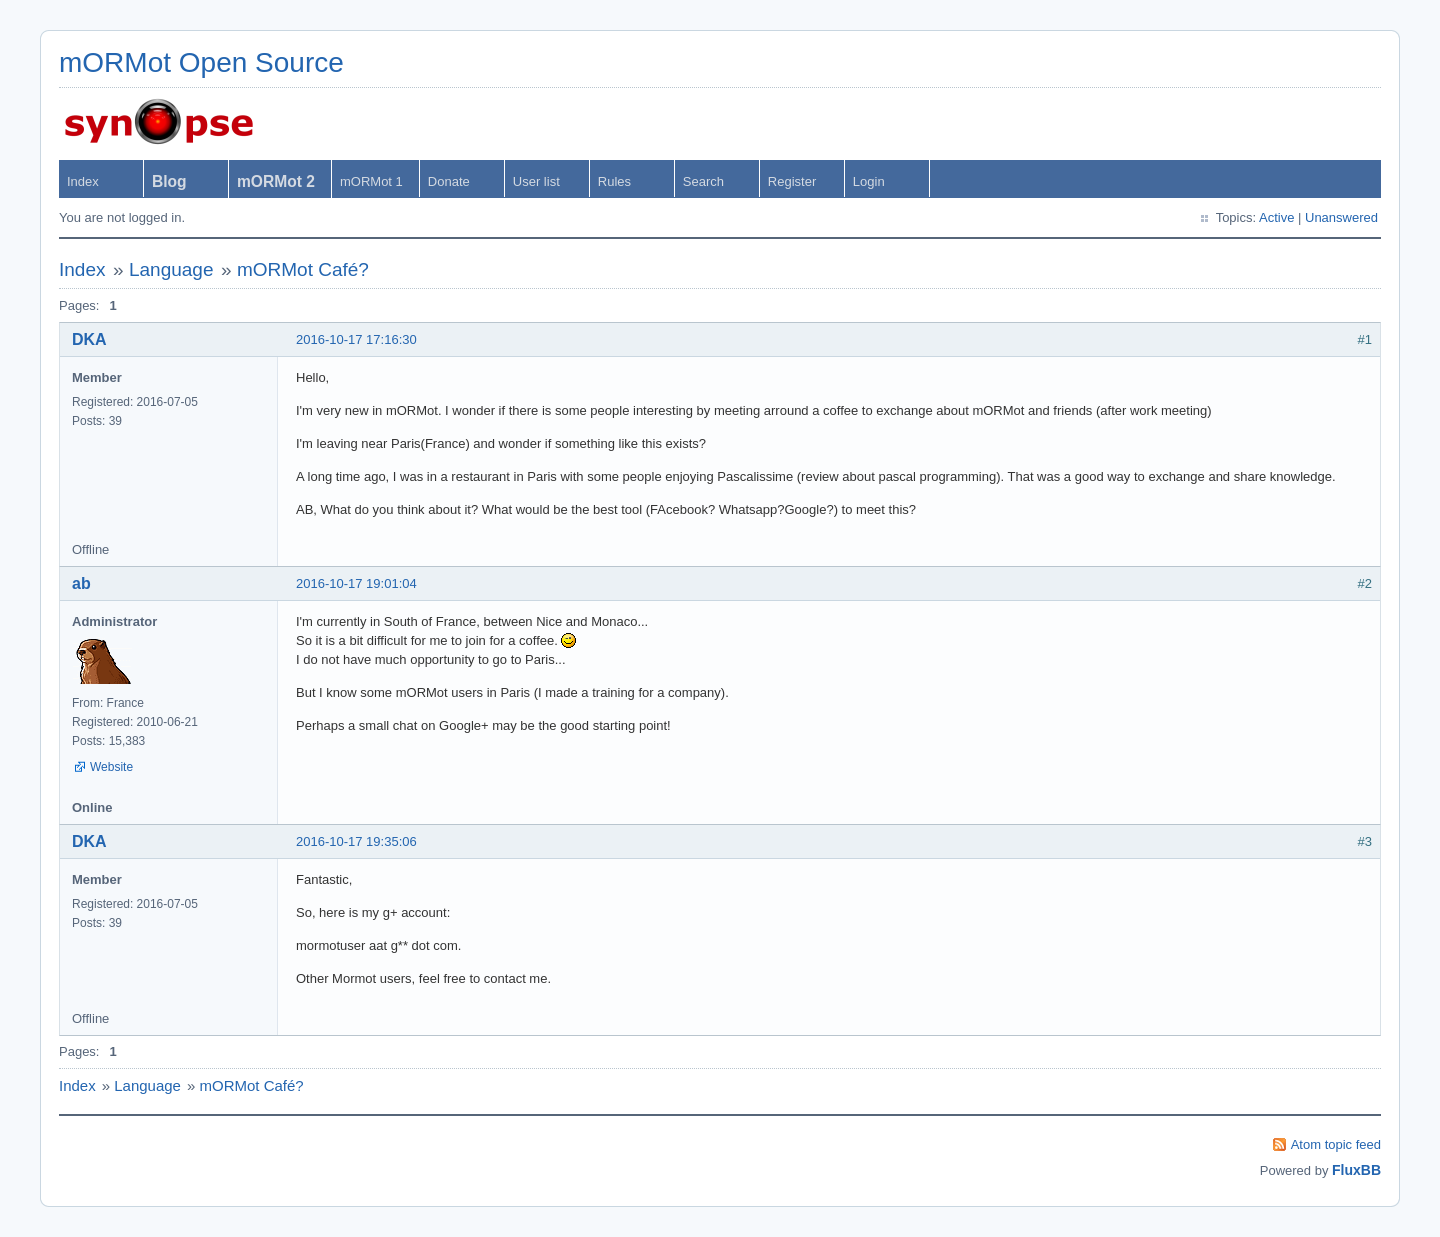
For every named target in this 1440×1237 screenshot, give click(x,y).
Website (111, 767)
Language (171, 269)
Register (792, 181)
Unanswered (1341, 217)
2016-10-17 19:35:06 (356, 841)
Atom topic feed (1336, 1144)
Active (1276, 217)
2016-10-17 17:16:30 (356, 339)
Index (83, 181)
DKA (89, 339)
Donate (449, 181)
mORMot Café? (303, 269)
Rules (614, 181)
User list (536, 181)
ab (81, 583)
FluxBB (1356, 1170)
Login (869, 181)
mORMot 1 (371, 181)
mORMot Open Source (201, 62)
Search (703, 181)
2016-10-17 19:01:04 (356, 583)
